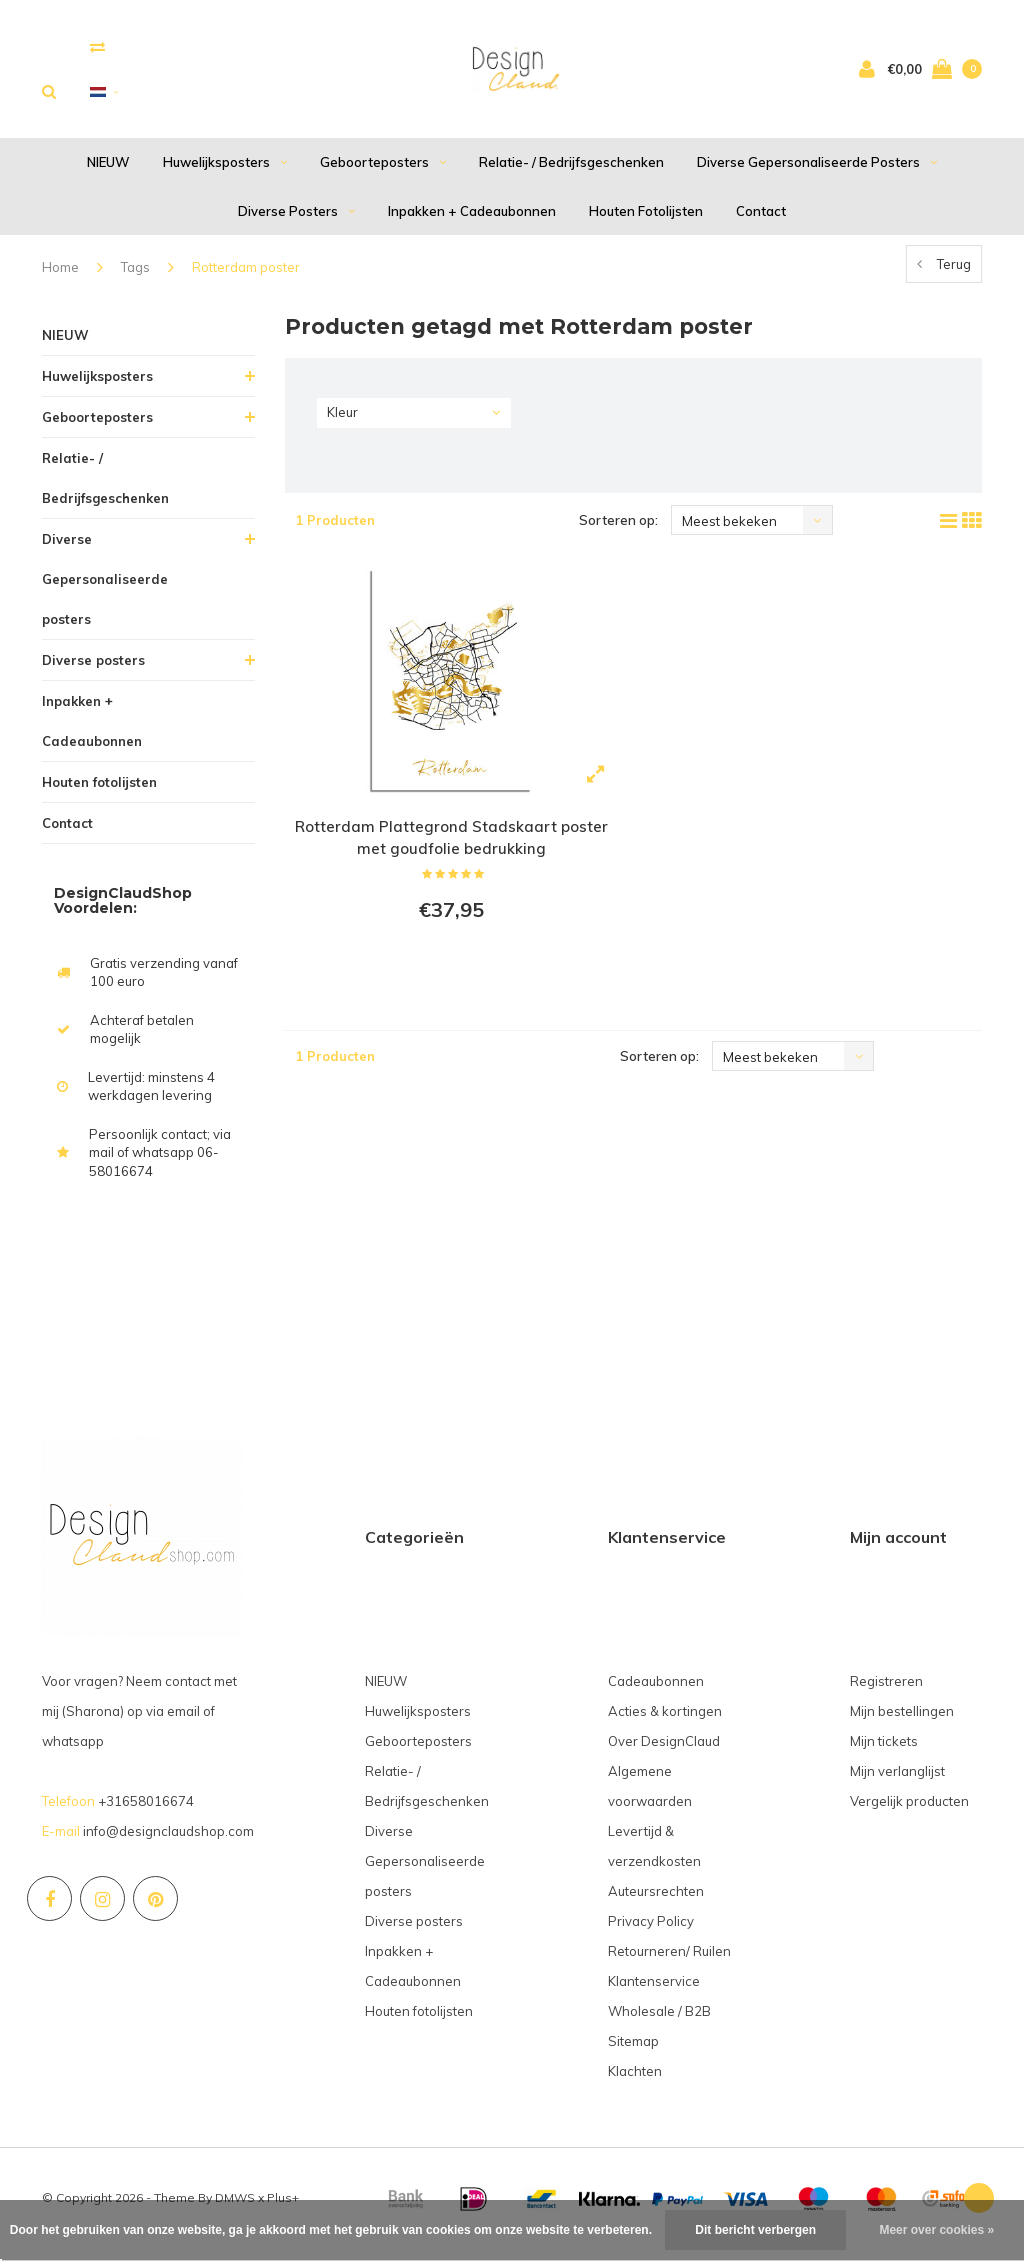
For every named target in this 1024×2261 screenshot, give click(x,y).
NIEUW (108, 175)
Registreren (886, 1693)
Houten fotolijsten (646, 223)
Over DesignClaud (664, 1753)
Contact (761, 223)
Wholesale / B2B (659, 2023)
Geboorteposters (383, 175)
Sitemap (633, 2053)
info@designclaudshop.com (168, 1843)
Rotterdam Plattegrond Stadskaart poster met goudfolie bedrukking (451, 851)
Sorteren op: (618, 533)
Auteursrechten (656, 1903)
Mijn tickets (884, 1753)
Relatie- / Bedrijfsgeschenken (571, 175)
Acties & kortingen (665, 1723)
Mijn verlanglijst (897, 1783)
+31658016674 (146, 1813)
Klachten (635, 2083)
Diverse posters (296, 223)
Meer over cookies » (936, 2230)
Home (60, 280)
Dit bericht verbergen (755, 2230)
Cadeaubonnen (656, 1693)
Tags (135, 280)
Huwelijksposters (225, 175)
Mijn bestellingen (902, 1723)
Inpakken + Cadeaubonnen (472, 223)
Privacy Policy (651, 1933)
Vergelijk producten (909, 1813)
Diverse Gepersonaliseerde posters (817, 175)
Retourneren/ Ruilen (669, 1963)
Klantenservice (654, 1993)
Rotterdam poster (246, 280)
